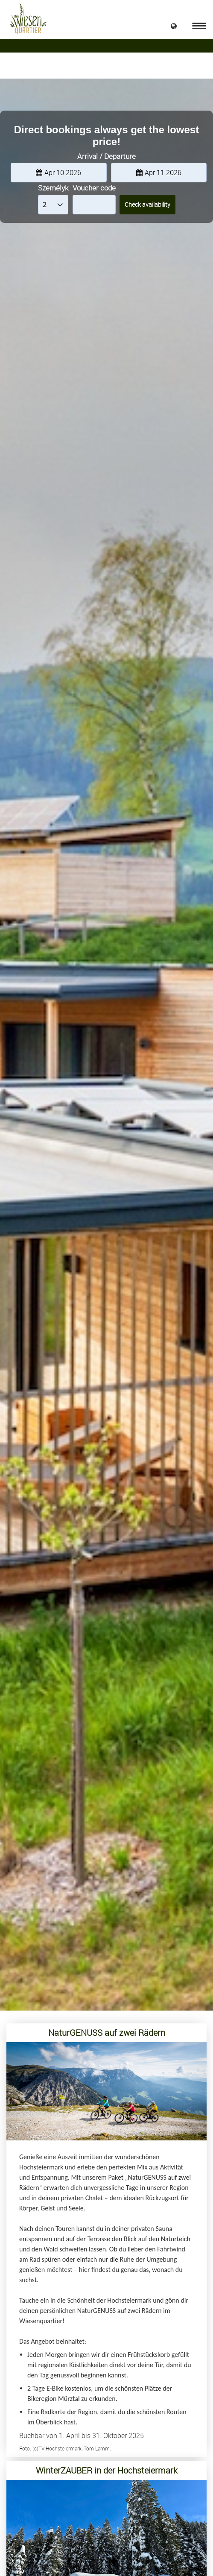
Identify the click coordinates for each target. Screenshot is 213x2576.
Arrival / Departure (106, 156)
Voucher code (94, 188)
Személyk (53, 188)
